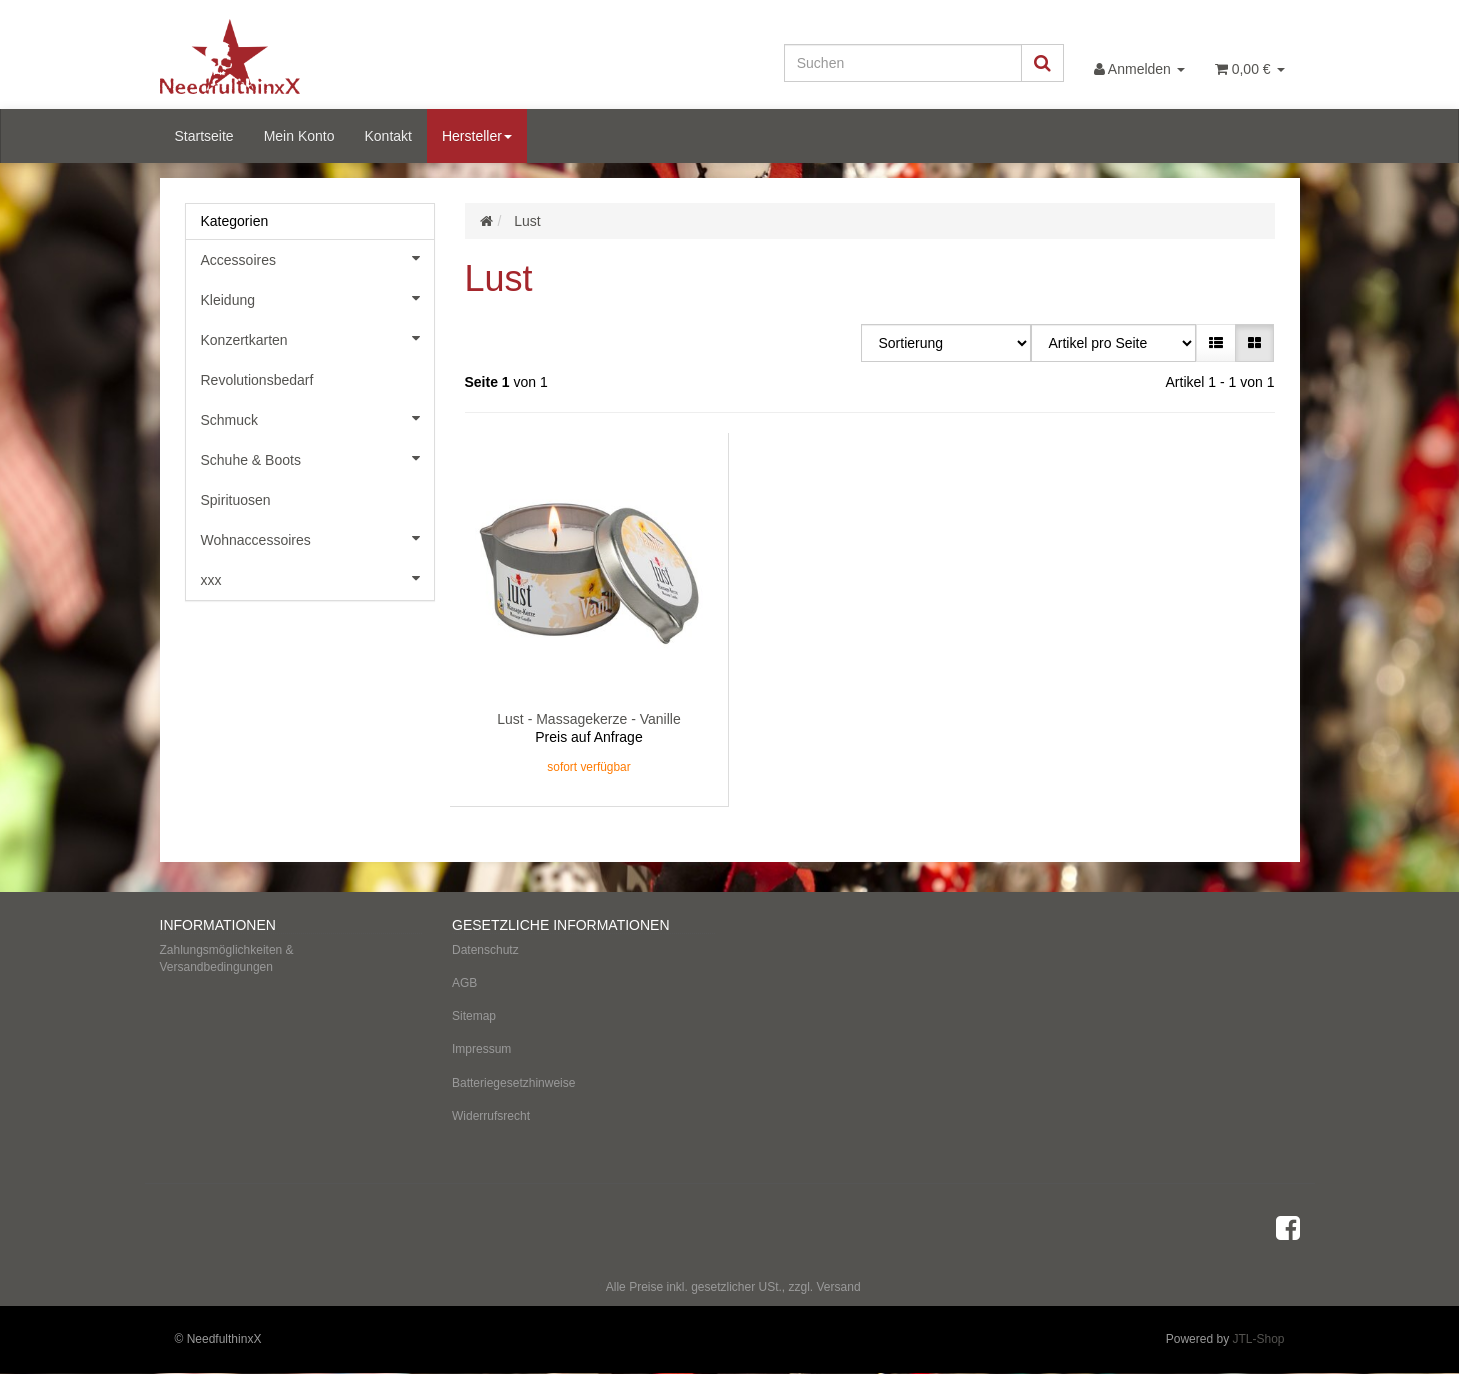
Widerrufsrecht (491, 1116)
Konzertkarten (317, 338)
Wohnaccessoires (317, 538)
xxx (317, 578)
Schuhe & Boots (317, 458)
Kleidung (317, 298)
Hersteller (477, 136)
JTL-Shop (1258, 1339)
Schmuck (317, 418)
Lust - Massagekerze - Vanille (588, 719)
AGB (464, 983)
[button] (1216, 343)
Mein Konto (299, 136)
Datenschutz (485, 950)
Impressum (481, 1049)
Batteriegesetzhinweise (513, 1083)
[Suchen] (903, 63)
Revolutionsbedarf (257, 380)
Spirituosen (236, 500)
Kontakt (387, 136)
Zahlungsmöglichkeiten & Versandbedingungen (227, 958)
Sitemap (474, 1016)
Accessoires (317, 258)
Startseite (204, 136)
